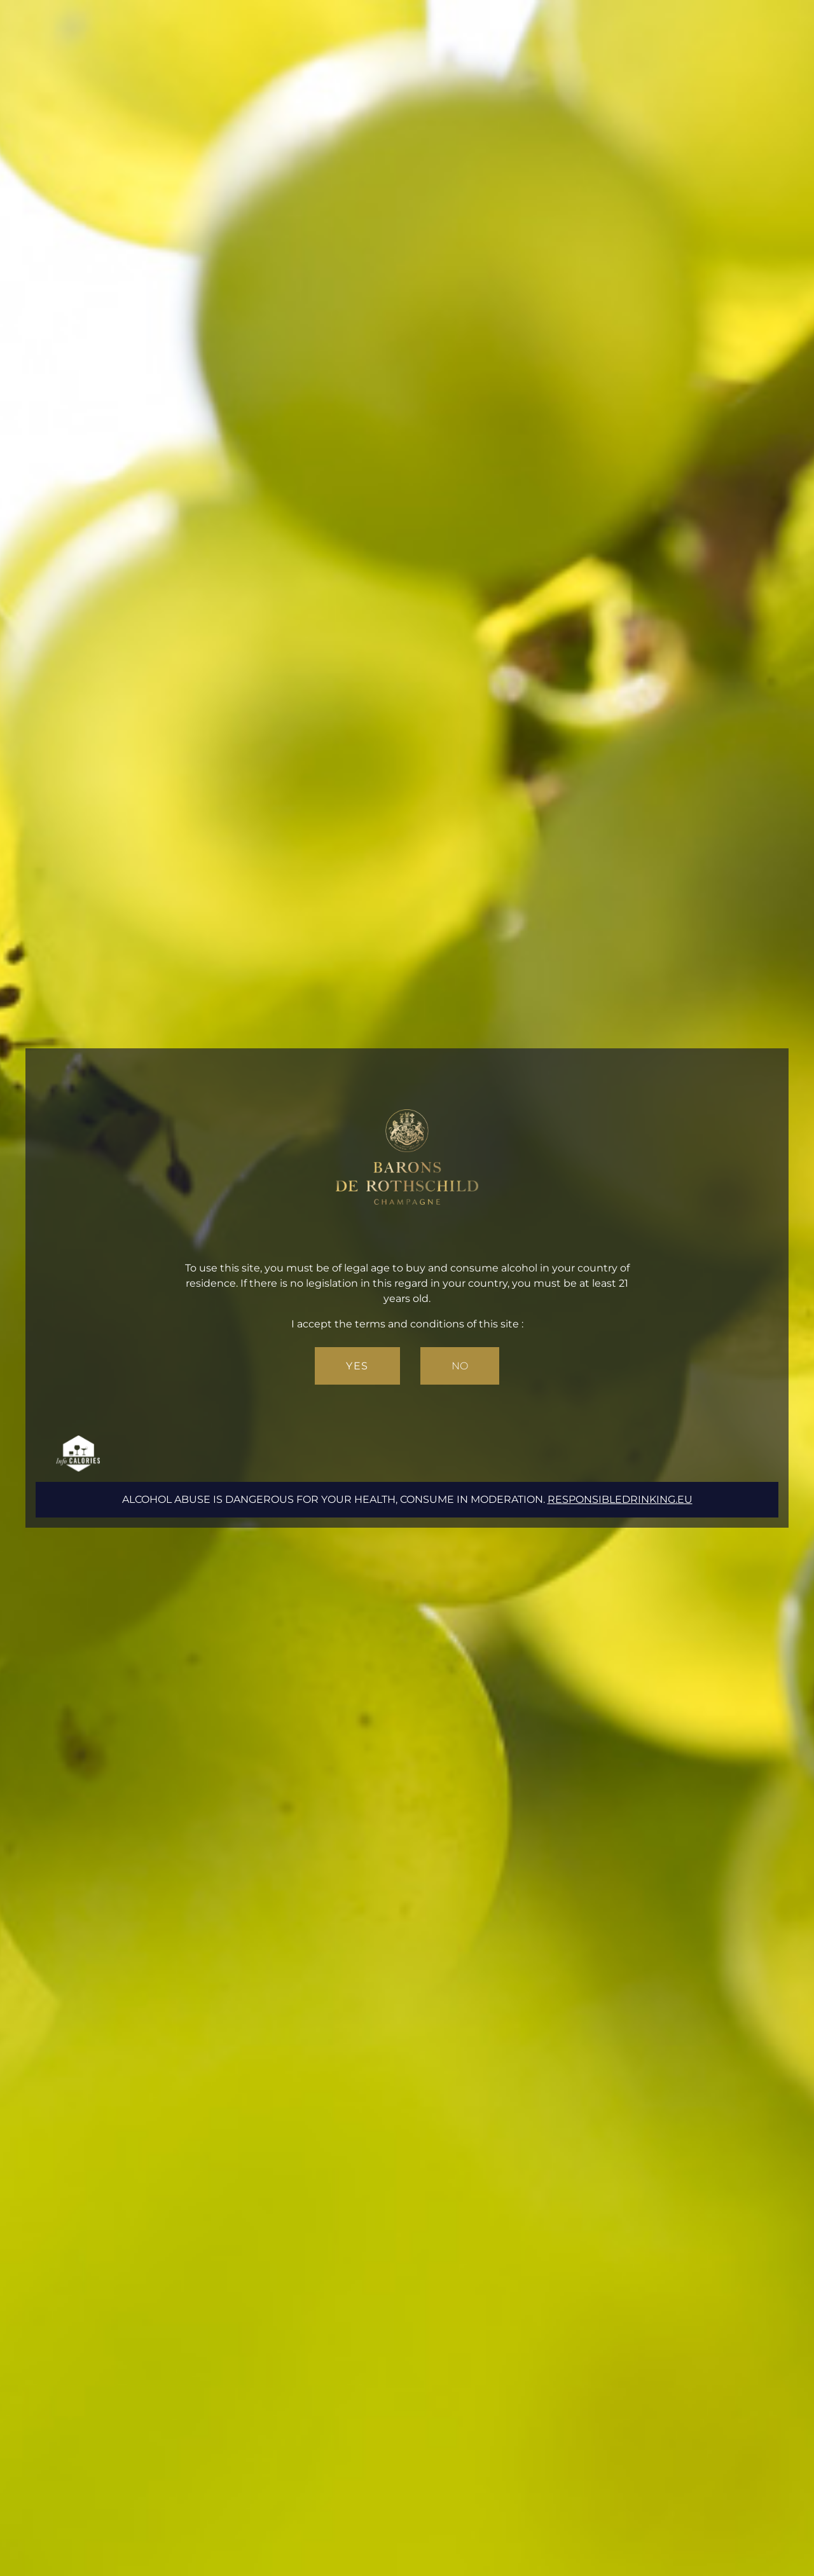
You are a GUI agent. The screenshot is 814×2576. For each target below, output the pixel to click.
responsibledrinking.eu (620, 1499)
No (460, 1366)
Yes (357, 1366)
